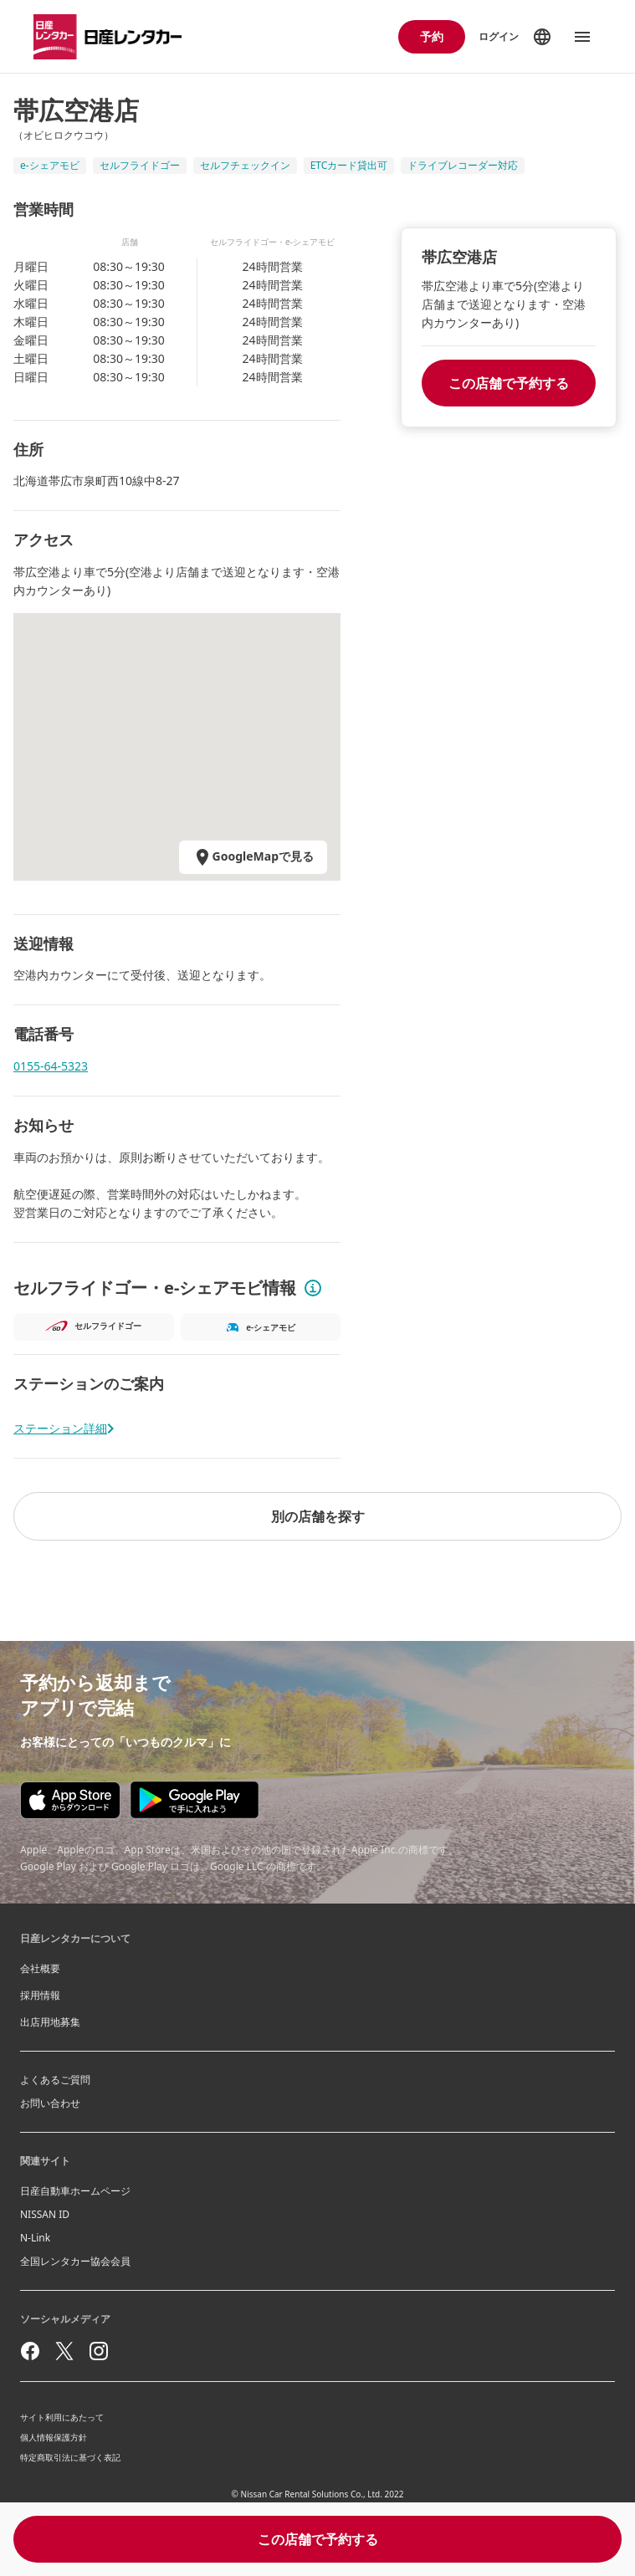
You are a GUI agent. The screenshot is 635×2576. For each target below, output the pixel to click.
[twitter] (64, 2351)
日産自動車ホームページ (75, 2191)
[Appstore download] (70, 1800)
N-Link (35, 2238)
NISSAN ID (44, 2214)
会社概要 (40, 1968)
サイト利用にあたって (62, 2417)
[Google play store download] (194, 1799)
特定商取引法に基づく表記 (70, 2457)
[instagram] (99, 2351)
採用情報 (40, 1995)
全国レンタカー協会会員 (75, 2261)
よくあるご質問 (55, 2080)
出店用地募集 (50, 2022)
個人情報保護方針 (53, 2437)
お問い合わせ (50, 2103)
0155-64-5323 (50, 1066)
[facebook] (30, 2351)
